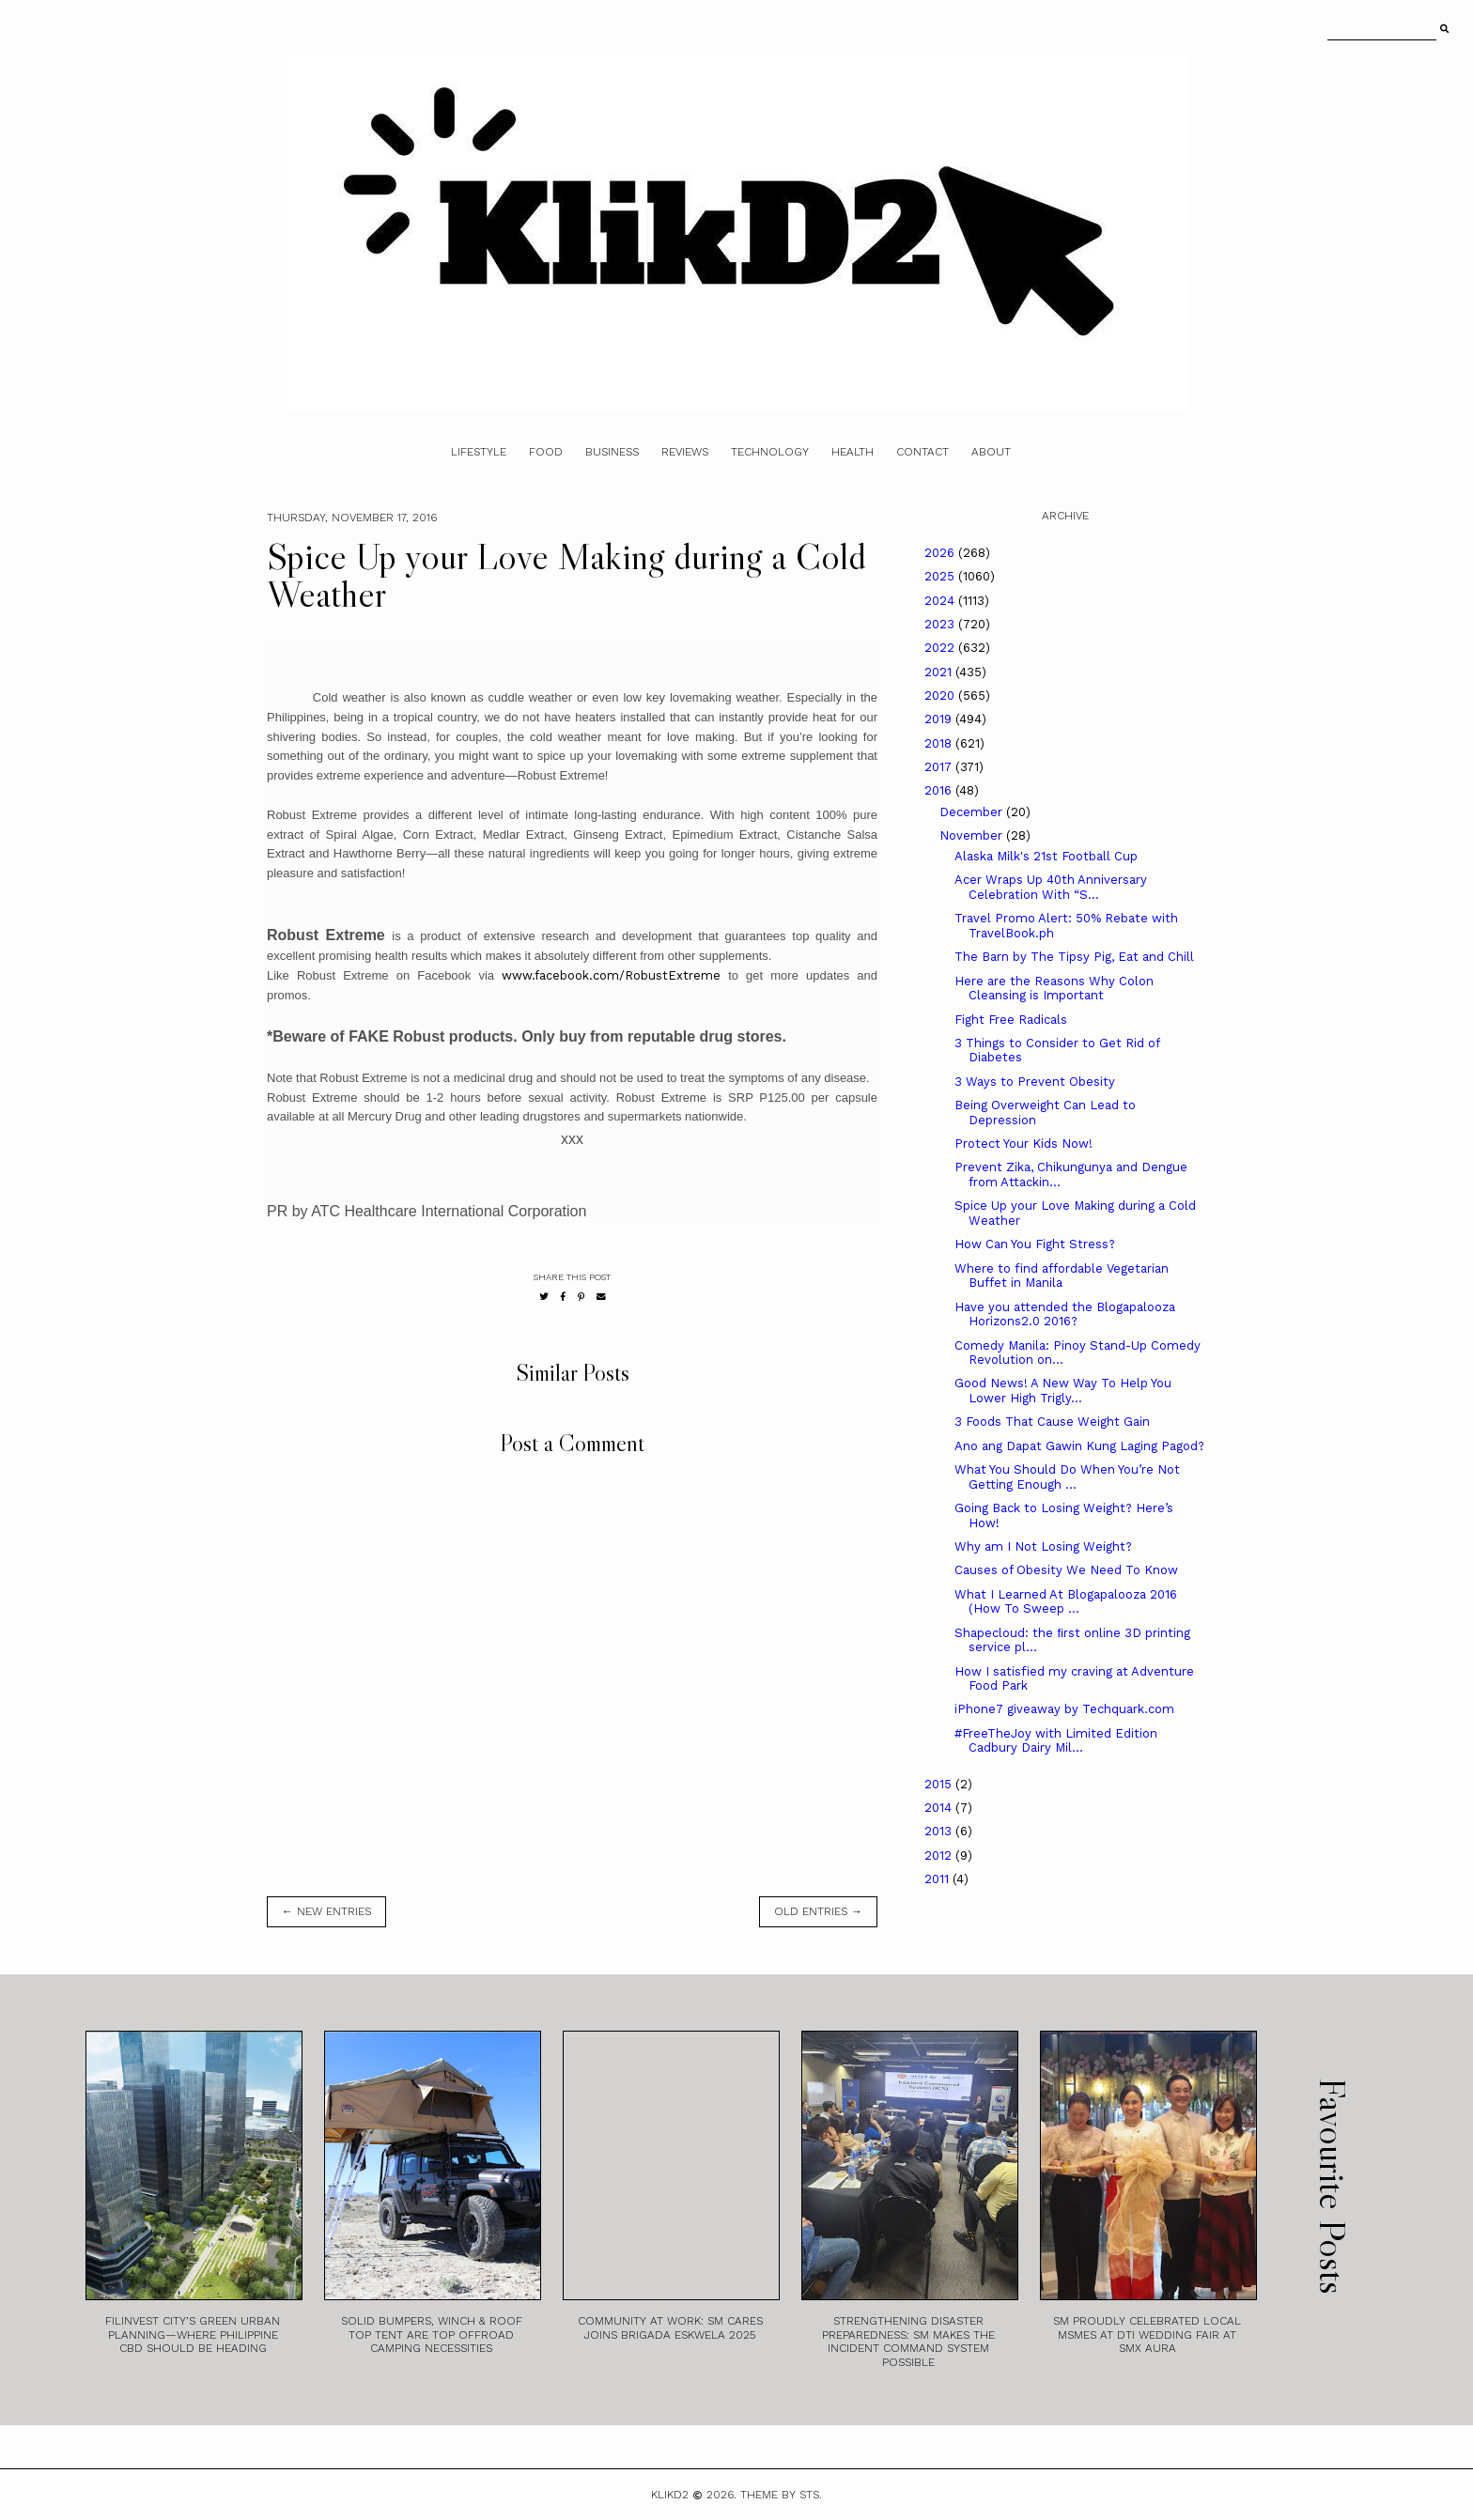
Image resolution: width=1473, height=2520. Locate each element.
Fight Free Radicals (1010, 1020)
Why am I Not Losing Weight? (1043, 1546)
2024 (941, 601)
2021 (939, 672)
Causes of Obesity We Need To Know (1066, 1570)
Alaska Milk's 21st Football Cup (1046, 856)
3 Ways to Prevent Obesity (1034, 1081)
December (972, 812)
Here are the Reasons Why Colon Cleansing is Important (1054, 988)
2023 (941, 624)
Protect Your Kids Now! (1023, 1143)
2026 (941, 553)
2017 (939, 767)
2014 (939, 1808)
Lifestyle (478, 451)
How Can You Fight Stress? (1034, 1244)
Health (852, 451)
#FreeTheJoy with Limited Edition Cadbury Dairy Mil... (1055, 1740)
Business (612, 451)
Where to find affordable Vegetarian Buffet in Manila (1061, 1276)
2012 (939, 1855)
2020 (941, 695)
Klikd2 (670, 2494)
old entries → (818, 1911)
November (972, 835)
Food (546, 451)
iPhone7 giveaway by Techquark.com (1064, 1709)
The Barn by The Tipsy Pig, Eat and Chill (1074, 957)
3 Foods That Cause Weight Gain (1052, 1422)
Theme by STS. (781, 2494)
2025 (941, 576)
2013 (939, 1831)
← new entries (326, 1911)
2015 (939, 1784)
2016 (939, 790)
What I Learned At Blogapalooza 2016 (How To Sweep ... (1065, 1601)
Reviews (684, 451)
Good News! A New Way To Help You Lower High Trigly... (1062, 1390)
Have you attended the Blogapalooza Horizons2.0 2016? (1064, 1314)
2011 (938, 1879)
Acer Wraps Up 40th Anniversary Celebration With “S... (1050, 887)
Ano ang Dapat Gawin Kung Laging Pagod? (1079, 1446)
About (991, 451)
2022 (941, 648)
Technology (770, 451)
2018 (939, 743)
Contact (922, 451)
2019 (939, 719)
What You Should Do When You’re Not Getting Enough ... (1067, 1477)
